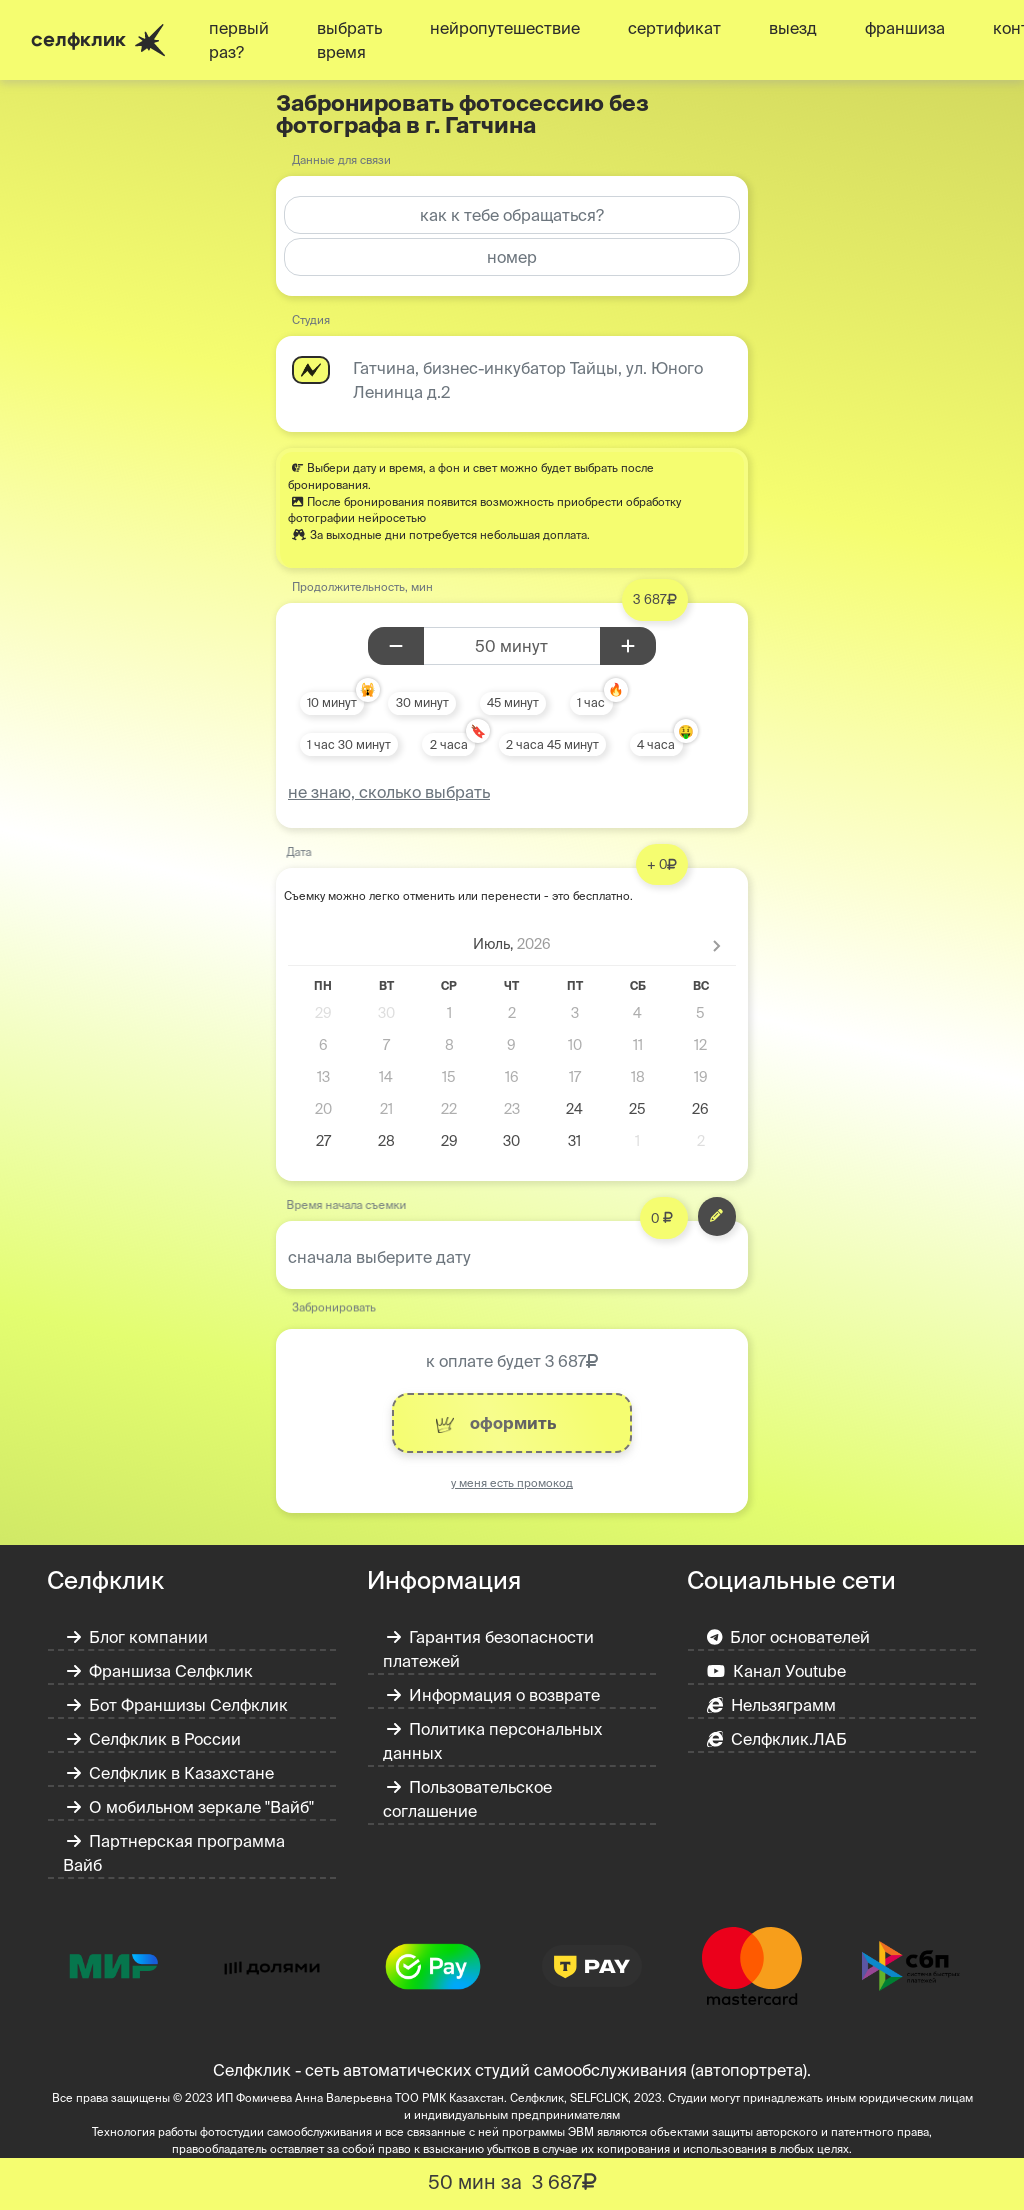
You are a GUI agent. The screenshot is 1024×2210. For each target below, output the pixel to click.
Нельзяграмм (771, 1705)
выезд (793, 28)
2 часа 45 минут (552, 744)
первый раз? (239, 40)
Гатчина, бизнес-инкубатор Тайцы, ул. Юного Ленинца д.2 (528, 380)
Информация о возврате (493, 1695)
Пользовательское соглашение (467, 1799)
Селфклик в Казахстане (170, 1773)
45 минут (513, 702)
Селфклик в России (154, 1739)
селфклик (98, 40)
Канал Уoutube (776, 1671)
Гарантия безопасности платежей (488, 1649)
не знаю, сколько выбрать (389, 792)
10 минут (332, 702)
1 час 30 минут (349, 744)
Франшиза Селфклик (160, 1671)
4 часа (656, 744)
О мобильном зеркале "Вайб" (190, 1807)
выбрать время (349, 40)
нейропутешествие (505, 28)
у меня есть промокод (512, 1483)
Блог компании (137, 1637)
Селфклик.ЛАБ (777, 1739)
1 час (591, 702)
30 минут (422, 702)
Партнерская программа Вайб (174, 1853)
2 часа (449, 744)
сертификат (674, 28)
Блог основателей (789, 1637)
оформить (495, 1423)
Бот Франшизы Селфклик (177, 1705)
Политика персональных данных (492, 1741)
